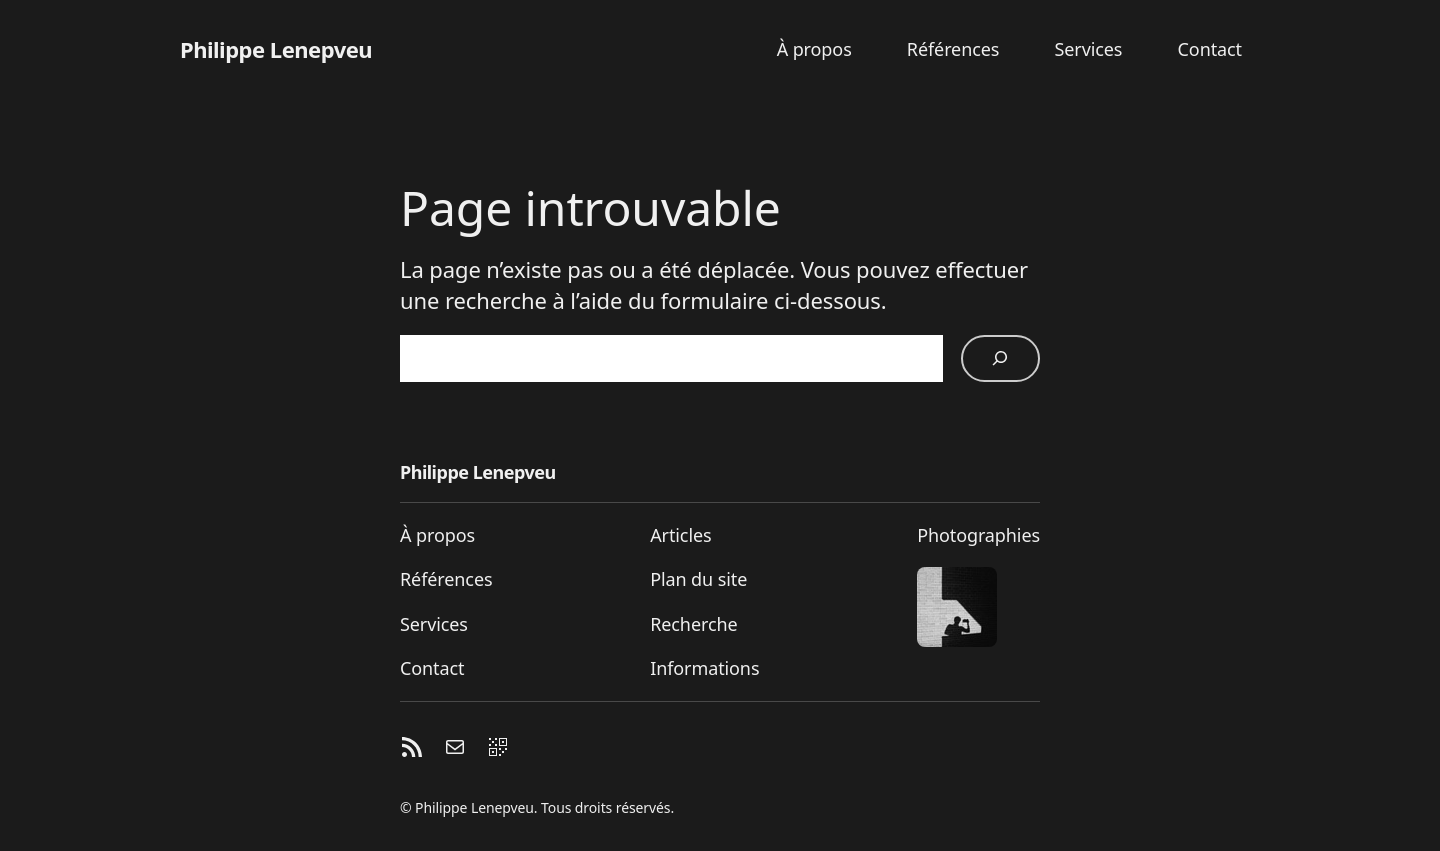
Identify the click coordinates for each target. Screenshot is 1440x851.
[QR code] (498, 750)
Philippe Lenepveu (276, 49)
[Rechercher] (1000, 358)
